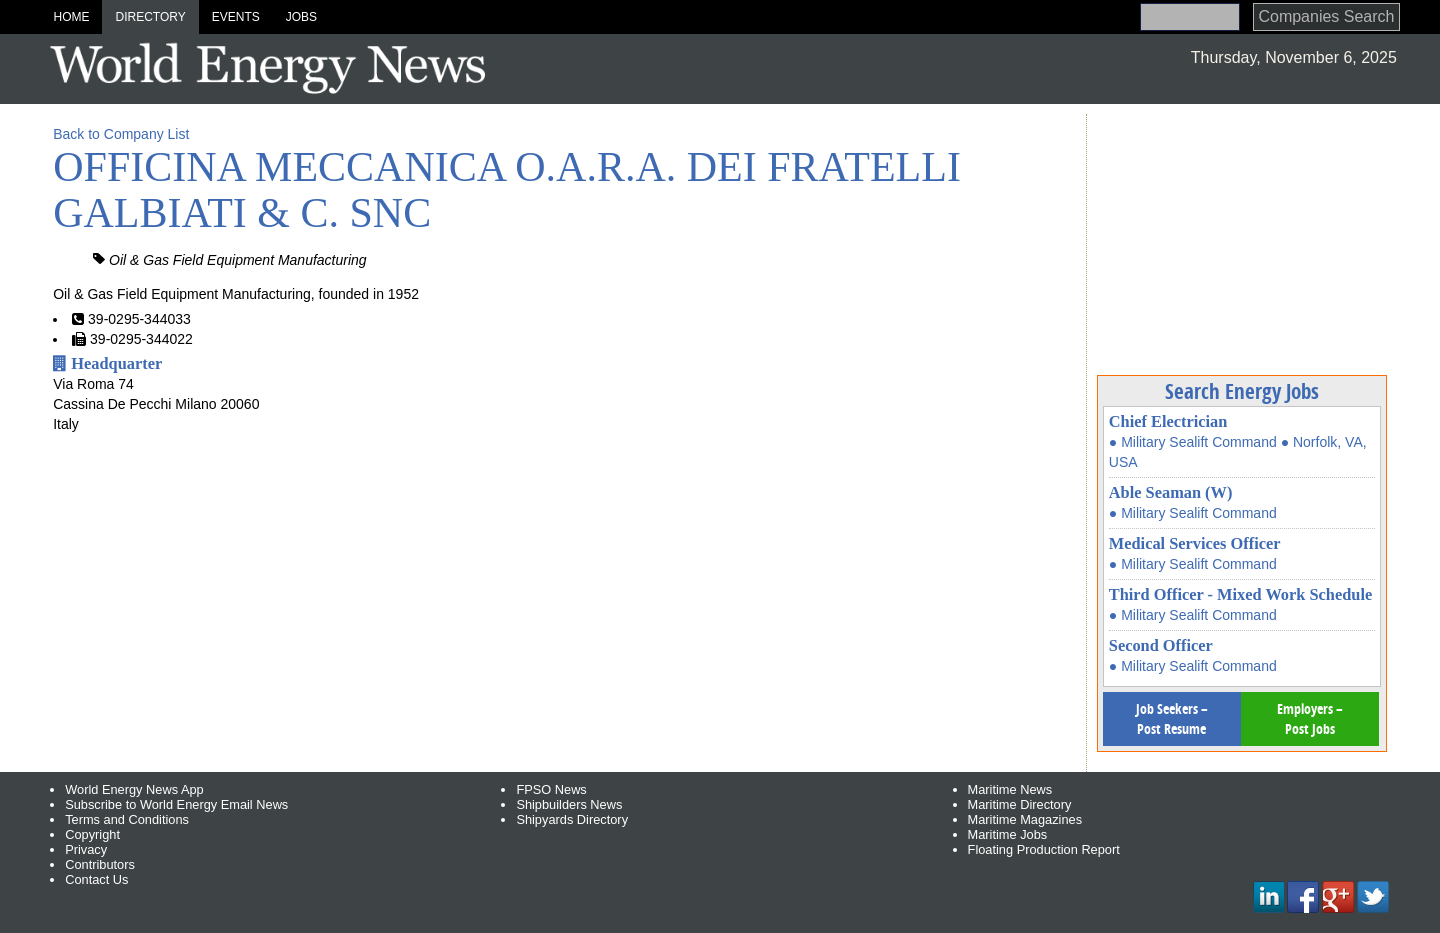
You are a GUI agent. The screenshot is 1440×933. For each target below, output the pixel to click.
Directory (150, 17)
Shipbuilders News (569, 804)
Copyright (92, 834)
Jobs (301, 17)
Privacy (86, 849)
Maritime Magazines (1025, 819)
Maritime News (1010, 789)
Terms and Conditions (127, 819)
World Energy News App (134, 789)
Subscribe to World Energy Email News (176, 804)
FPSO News (551, 789)
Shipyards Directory (572, 819)
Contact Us (96, 879)
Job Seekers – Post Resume (1172, 718)
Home (71, 17)
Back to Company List (121, 134)
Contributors (100, 864)
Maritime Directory (1020, 804)
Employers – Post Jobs (1310, 718)
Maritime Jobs (1008, 834)
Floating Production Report (1044, 849)
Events (236, 17)
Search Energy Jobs (1242, 391)
